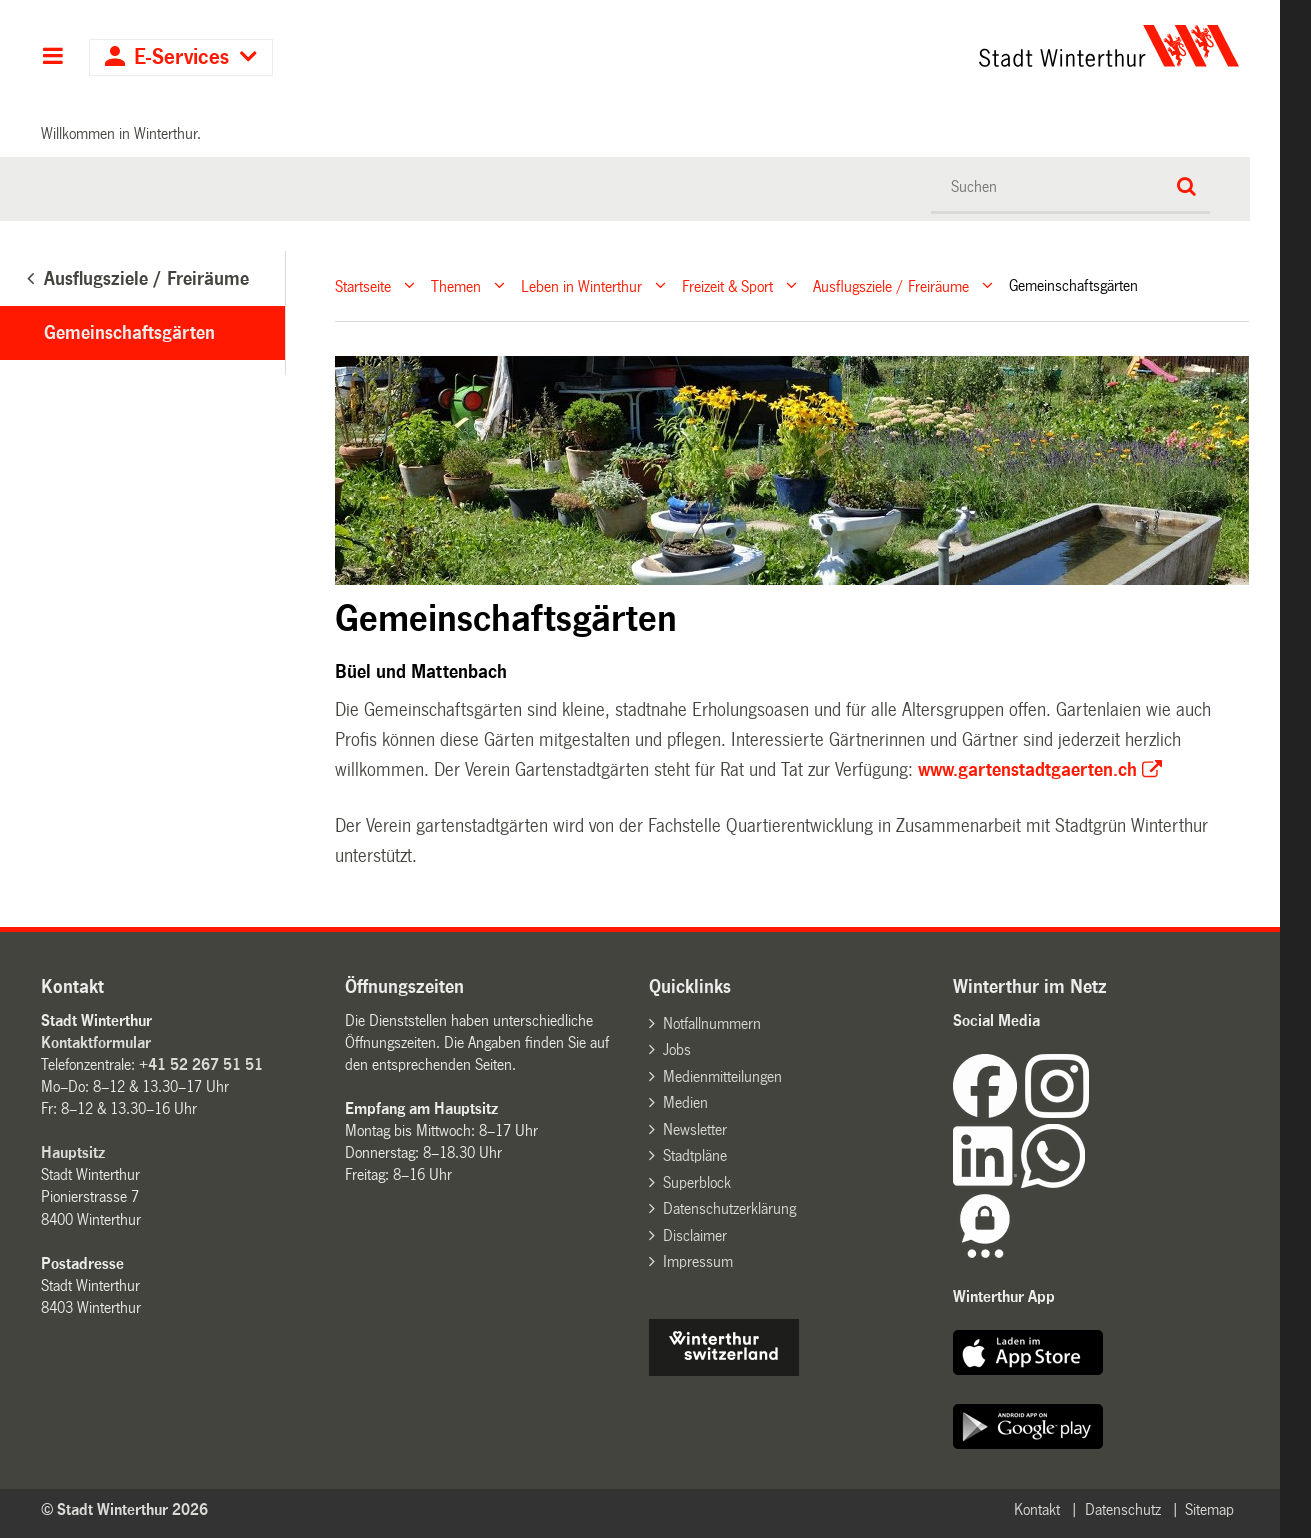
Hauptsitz (73, 1152)
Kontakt (1037, 1509)
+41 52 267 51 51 (201, 1064)
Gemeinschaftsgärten (129, 333)
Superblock (697, 1182)
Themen (456, 285)
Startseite (363, 285)
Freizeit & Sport (727, 285)
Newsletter (695, 1129)
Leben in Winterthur (581, 285)
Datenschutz (1123, 1509)
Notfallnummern (712, 1023)
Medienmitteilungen (722, 1076)
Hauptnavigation (52, 58)
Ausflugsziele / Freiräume (891, 285)
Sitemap (1209, 1509)
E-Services (181, 57)
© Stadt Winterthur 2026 (124, 1509)
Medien (685, 1102)
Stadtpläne (695, 1155)
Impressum (698, 1261)
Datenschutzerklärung (729, 1208)
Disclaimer (695, 1235)
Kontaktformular (96, 1042)
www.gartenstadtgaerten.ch (1027, 770)
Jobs (677, 1049)
